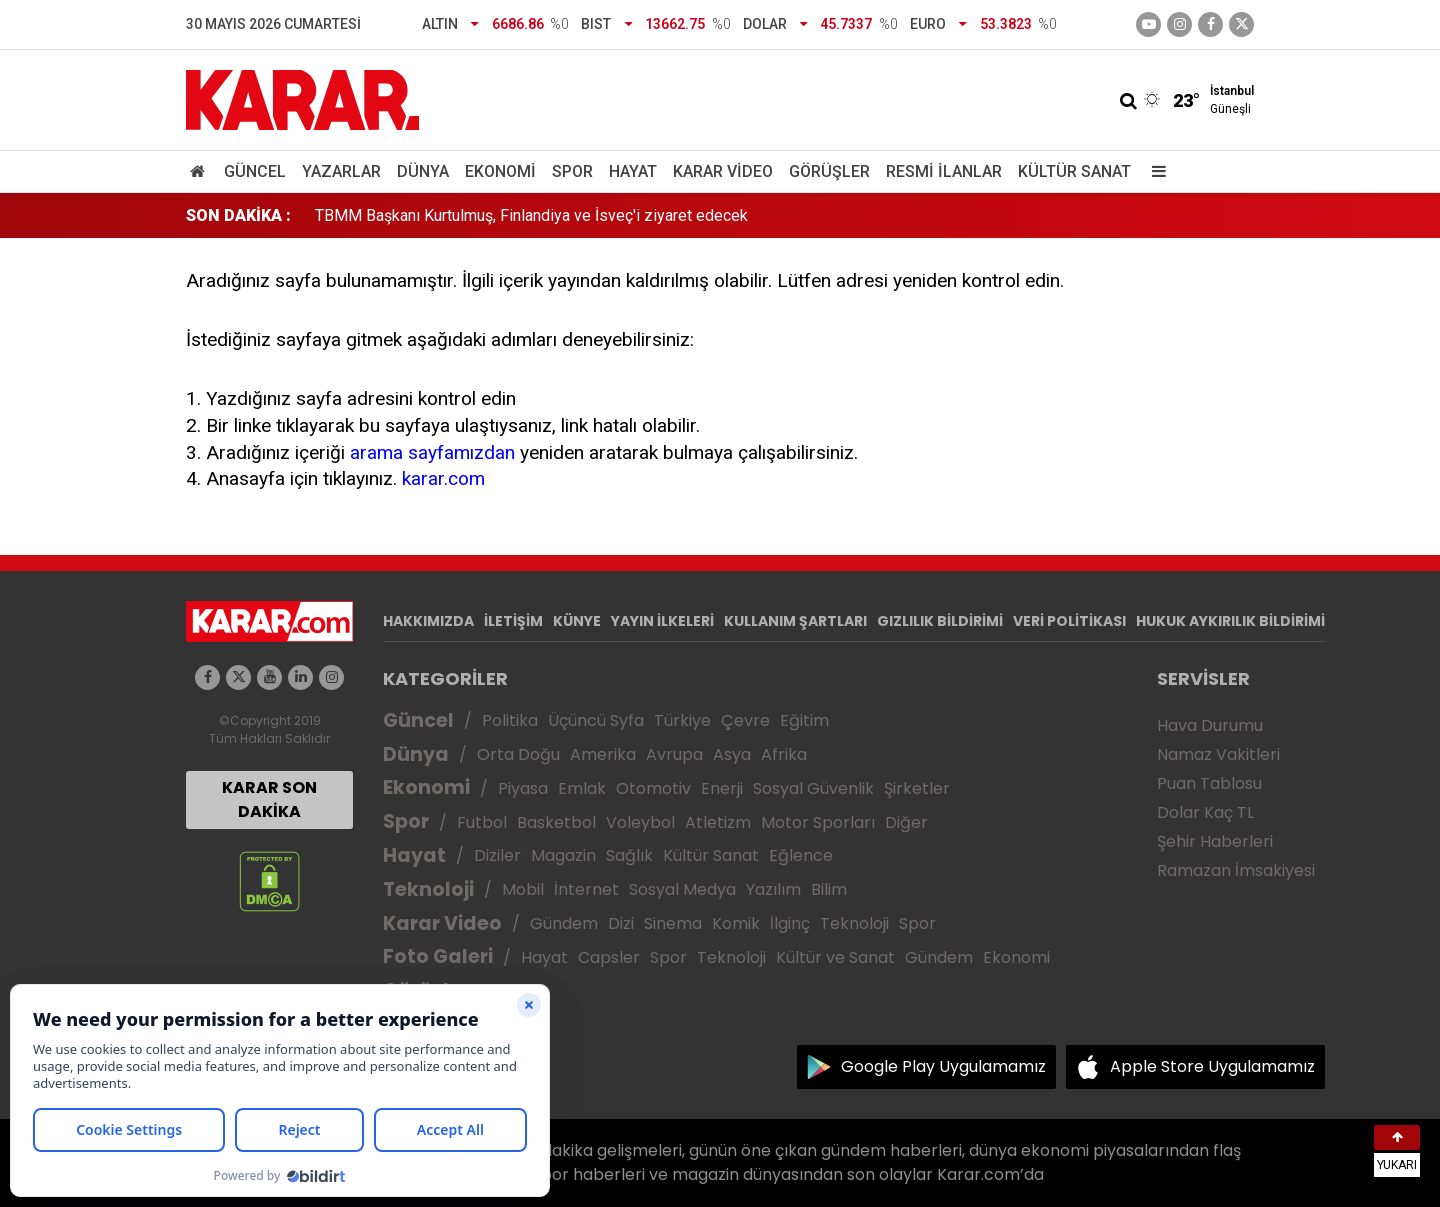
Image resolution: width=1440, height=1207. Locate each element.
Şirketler (917, 788)
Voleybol (640, 822)
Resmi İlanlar (944, 171)
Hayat (633, 171)
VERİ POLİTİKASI (1069, 621)
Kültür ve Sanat (835, 957)
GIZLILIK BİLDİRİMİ (940, 621)
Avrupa (674, 754)
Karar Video (723, 171)
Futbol (482, 822)
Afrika (784, 754)
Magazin (563, 855)
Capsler (609, 957)
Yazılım (773, 889)
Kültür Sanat (1074, 171)
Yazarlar (341, 171)
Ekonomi (500, 171)
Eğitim (804, 720)
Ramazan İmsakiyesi (1236, 870)
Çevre (745, 720)
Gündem (564, 923)
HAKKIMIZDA (428, 621)
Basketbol (556, 822)
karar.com (443, 478)
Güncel (255, 171)
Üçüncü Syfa (596, 720)
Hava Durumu (1210, 725)
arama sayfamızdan (432, 452)
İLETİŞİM (513, 621)
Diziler (497, 855)
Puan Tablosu (1209, 783)
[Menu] (1154, 171)
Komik (736, 923)
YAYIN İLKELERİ (662, 621)
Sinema (673, 923)
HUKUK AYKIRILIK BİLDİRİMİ (1230, 621)
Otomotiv (653, 788)
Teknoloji (428, 889)
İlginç (790, 923)
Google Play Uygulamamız (943, 1066)
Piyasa (523, 788)
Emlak (582, 788)
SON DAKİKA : (238, 215)
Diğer (906, 822)
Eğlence (801, 855)
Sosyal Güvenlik (813, 788)
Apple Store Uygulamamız (1212, 1066)
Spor (572, 171)
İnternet (586, 889)
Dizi (621, 923)
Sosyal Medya (682, 889)
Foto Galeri (438, 956)
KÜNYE (577, 621)
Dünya (423, 171)
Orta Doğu (518, 754)
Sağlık (629, 855)
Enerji (722, 788)
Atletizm (718, 822)
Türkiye (682, 720)
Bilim (829, 889)
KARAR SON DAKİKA (269, 799)
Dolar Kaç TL (1205, 812)
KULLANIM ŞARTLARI (795, 621)
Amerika (603, 754)
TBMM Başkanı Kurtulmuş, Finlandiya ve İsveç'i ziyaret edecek (531, 215)
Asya (732, 754)
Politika (510, 720)
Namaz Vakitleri (1218, 754)
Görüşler (829, 171)
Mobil (523, 889)
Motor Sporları (818, 822)
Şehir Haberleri (1215, 841)
